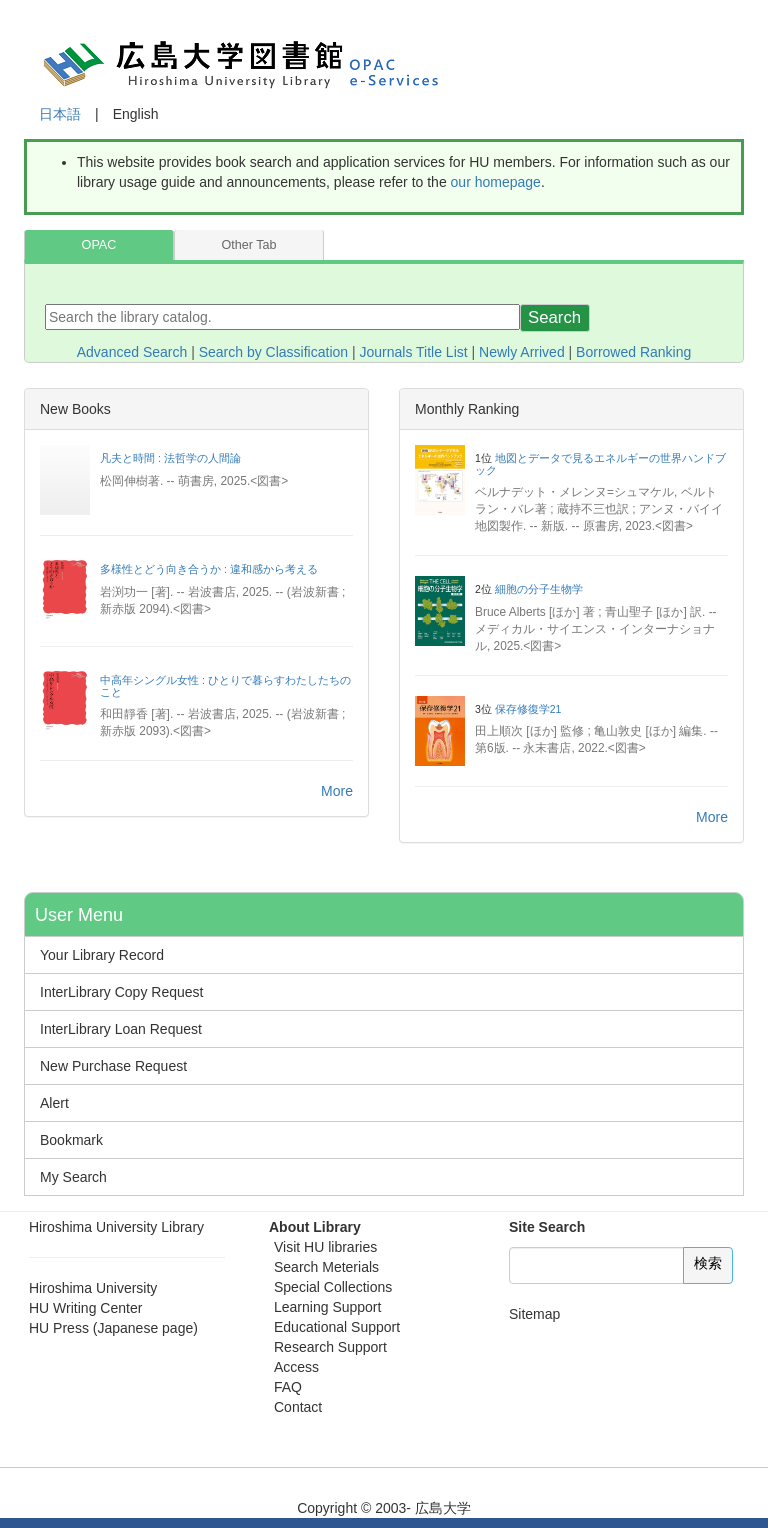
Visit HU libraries (325, 1247)
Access (296, 1367)
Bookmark (71, 1140)
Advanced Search (132, 352)
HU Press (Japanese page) (113, 1328)
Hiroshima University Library (116, 1227)
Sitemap (534, 1314)
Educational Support (337, 1327)
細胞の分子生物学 (539, 589)
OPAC (99, 245)
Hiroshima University (93, 1288)
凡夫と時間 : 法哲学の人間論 (170, 458)
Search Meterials (326, 1267)
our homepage (496, 182)
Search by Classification (273, 352)
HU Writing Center (85, 1308)
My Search (73, 1177)
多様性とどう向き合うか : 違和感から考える (209, 569)
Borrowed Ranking (633, 352)
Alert (54, 1103)
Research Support (330, 1347)
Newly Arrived (522, 352)
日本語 (60, 114)
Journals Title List (414, 352)
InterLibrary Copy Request (121, 992)
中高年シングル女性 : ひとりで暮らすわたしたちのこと (225, 686)
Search (554, 317)
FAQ (288, 1387)
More (337, 791)
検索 (708, 1263)
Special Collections (333, 1287)
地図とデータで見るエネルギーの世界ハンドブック (600, 464)
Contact (298, 1407)
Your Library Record (102, 955)
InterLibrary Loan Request (121, 1029)
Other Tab (248, 245)
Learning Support (327, 1307)
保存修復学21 (528, 709)
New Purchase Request (113, 1066)
